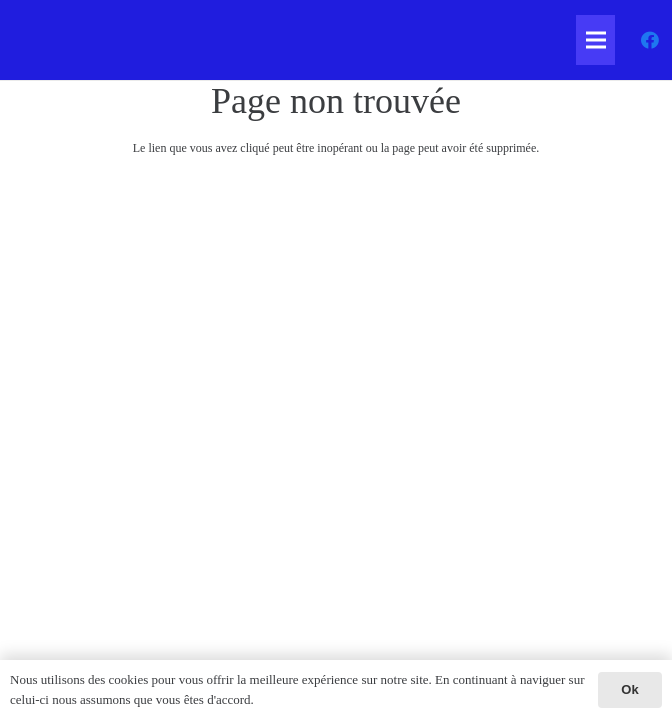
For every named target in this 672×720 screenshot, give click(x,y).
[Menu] (595, 40)
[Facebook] (650, 40)
